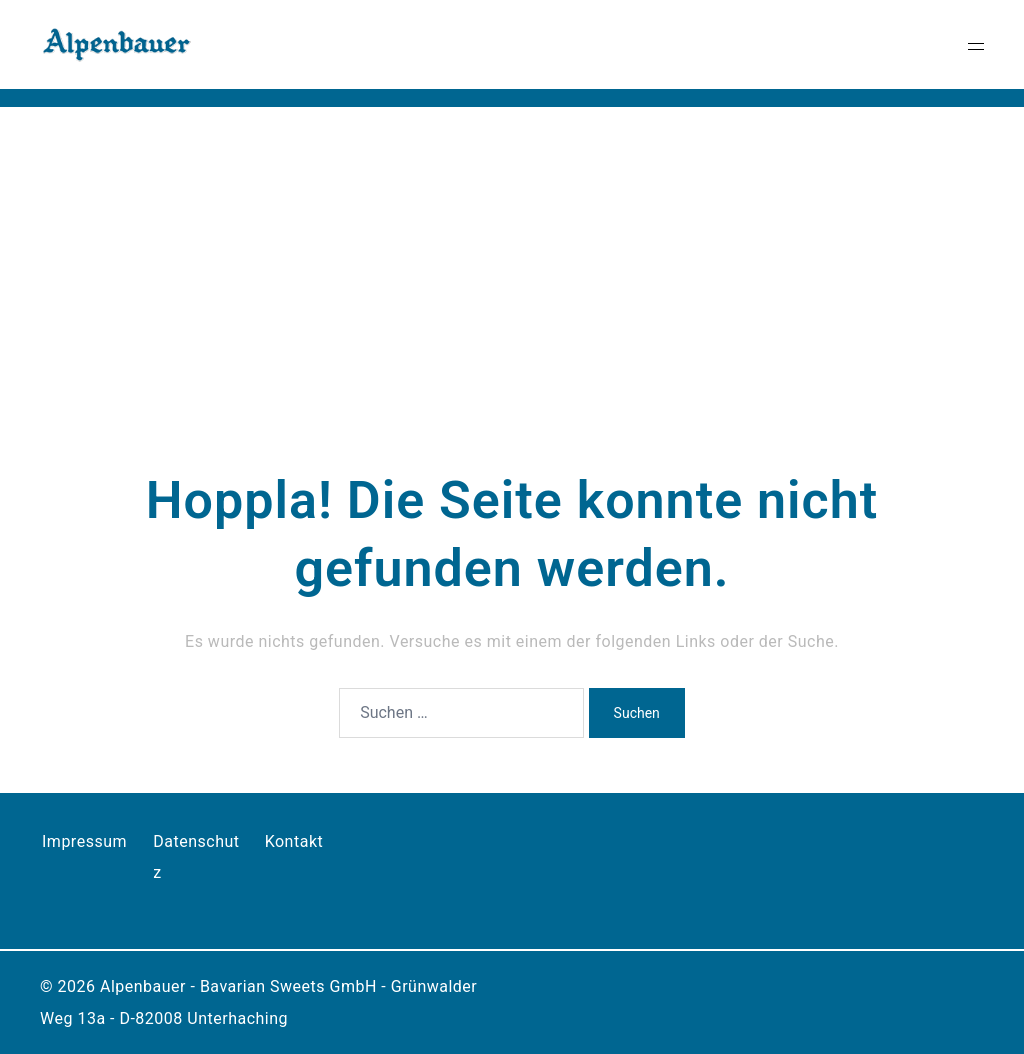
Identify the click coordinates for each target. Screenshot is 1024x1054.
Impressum (84, 841)
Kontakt (294, 841)
